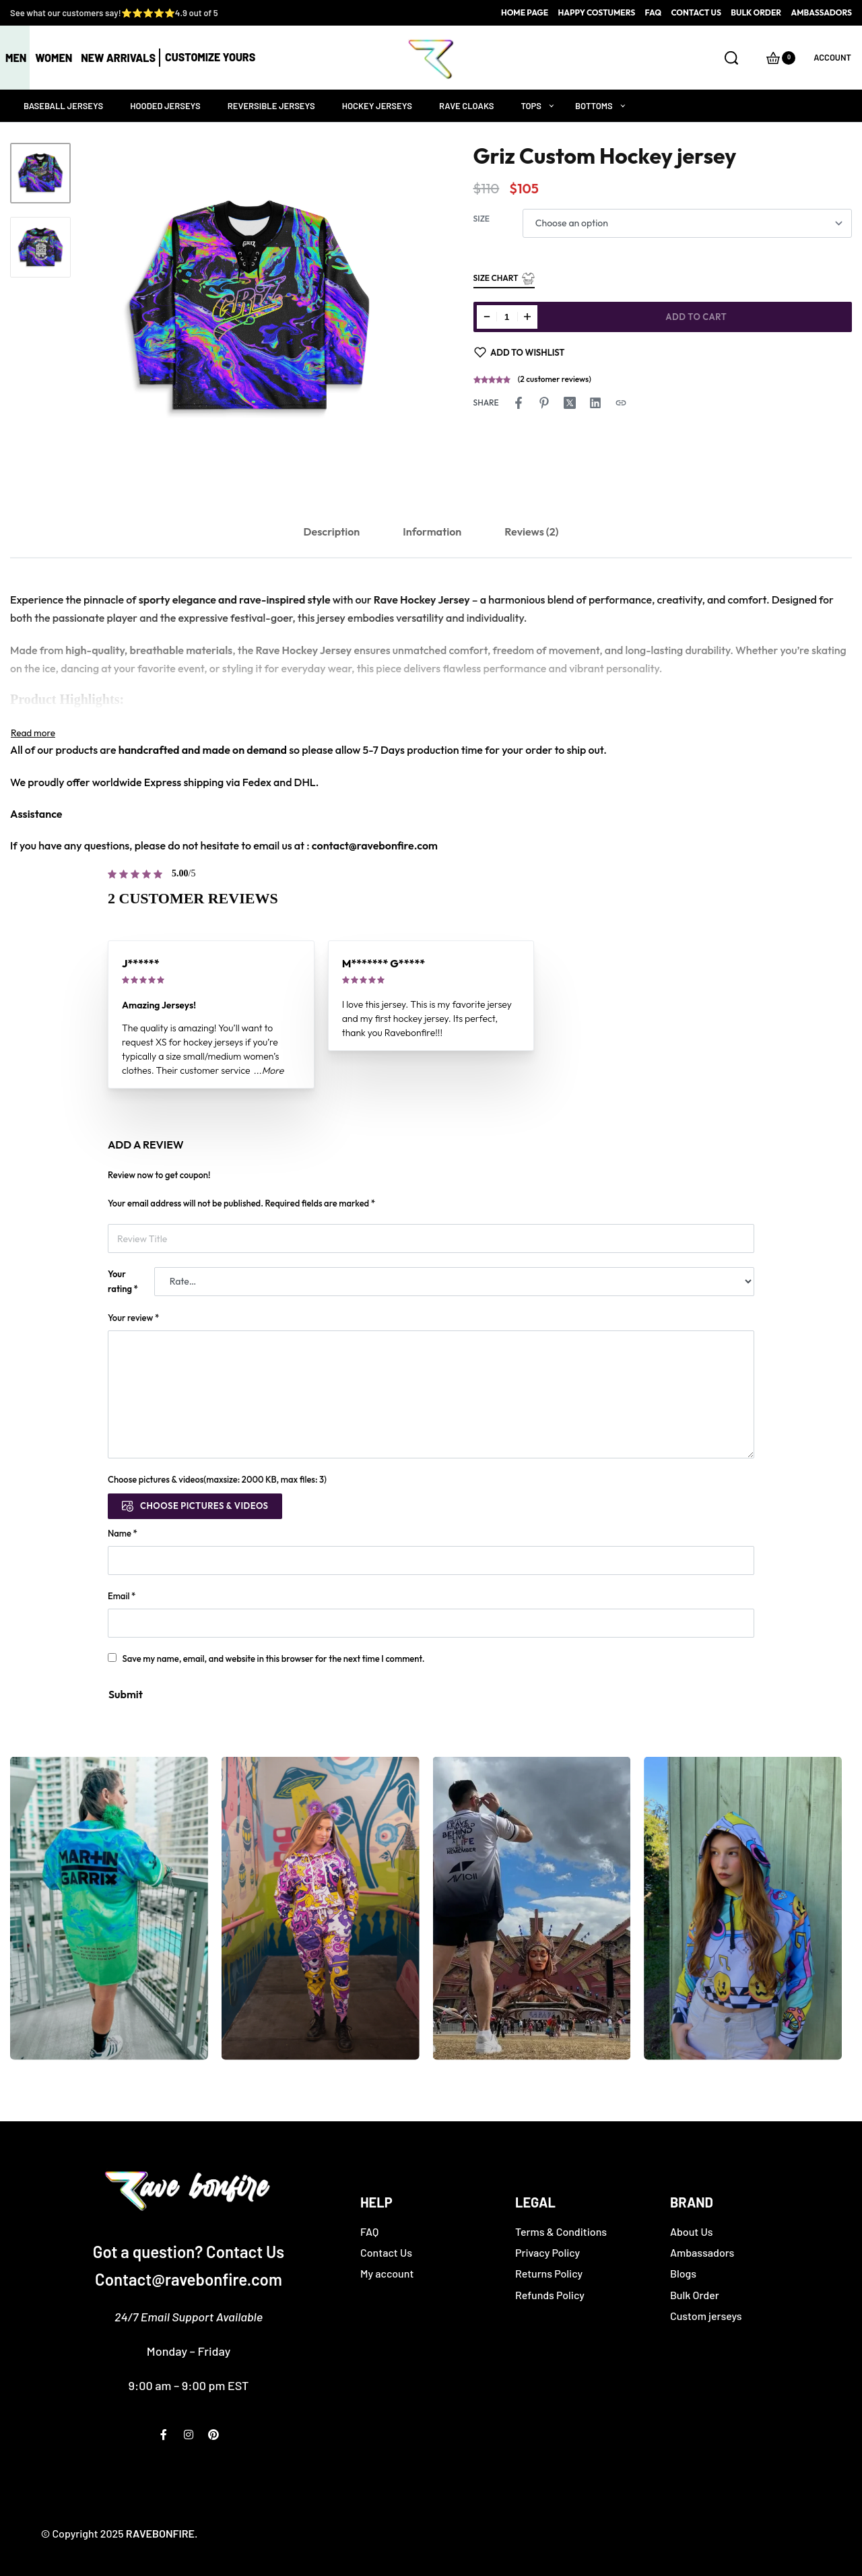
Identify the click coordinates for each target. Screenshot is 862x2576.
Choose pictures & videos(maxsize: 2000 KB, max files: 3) (217, 1479)
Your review (133, 1317)
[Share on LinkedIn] (595, 403)
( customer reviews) (554, 379)
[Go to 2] (40, 247)
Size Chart (504, 278)
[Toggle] (33, 733)
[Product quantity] (507, 317)
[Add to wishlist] (519, 352)
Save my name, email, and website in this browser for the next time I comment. (274, 1658)
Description (332, 531)
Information (432, 531)
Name (122, 1533)
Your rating (123, 1281)
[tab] (332, 532)
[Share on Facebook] (518, 403)
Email (121, 1595)
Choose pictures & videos (204, 1505)
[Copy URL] (621, 403)
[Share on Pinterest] (544, 403)
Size (481, 219)
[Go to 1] (40, 173)
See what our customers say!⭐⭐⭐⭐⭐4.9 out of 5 (114, 12)
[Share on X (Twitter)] (570, 403)
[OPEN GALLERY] (249, 308)
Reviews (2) (531, 531)
